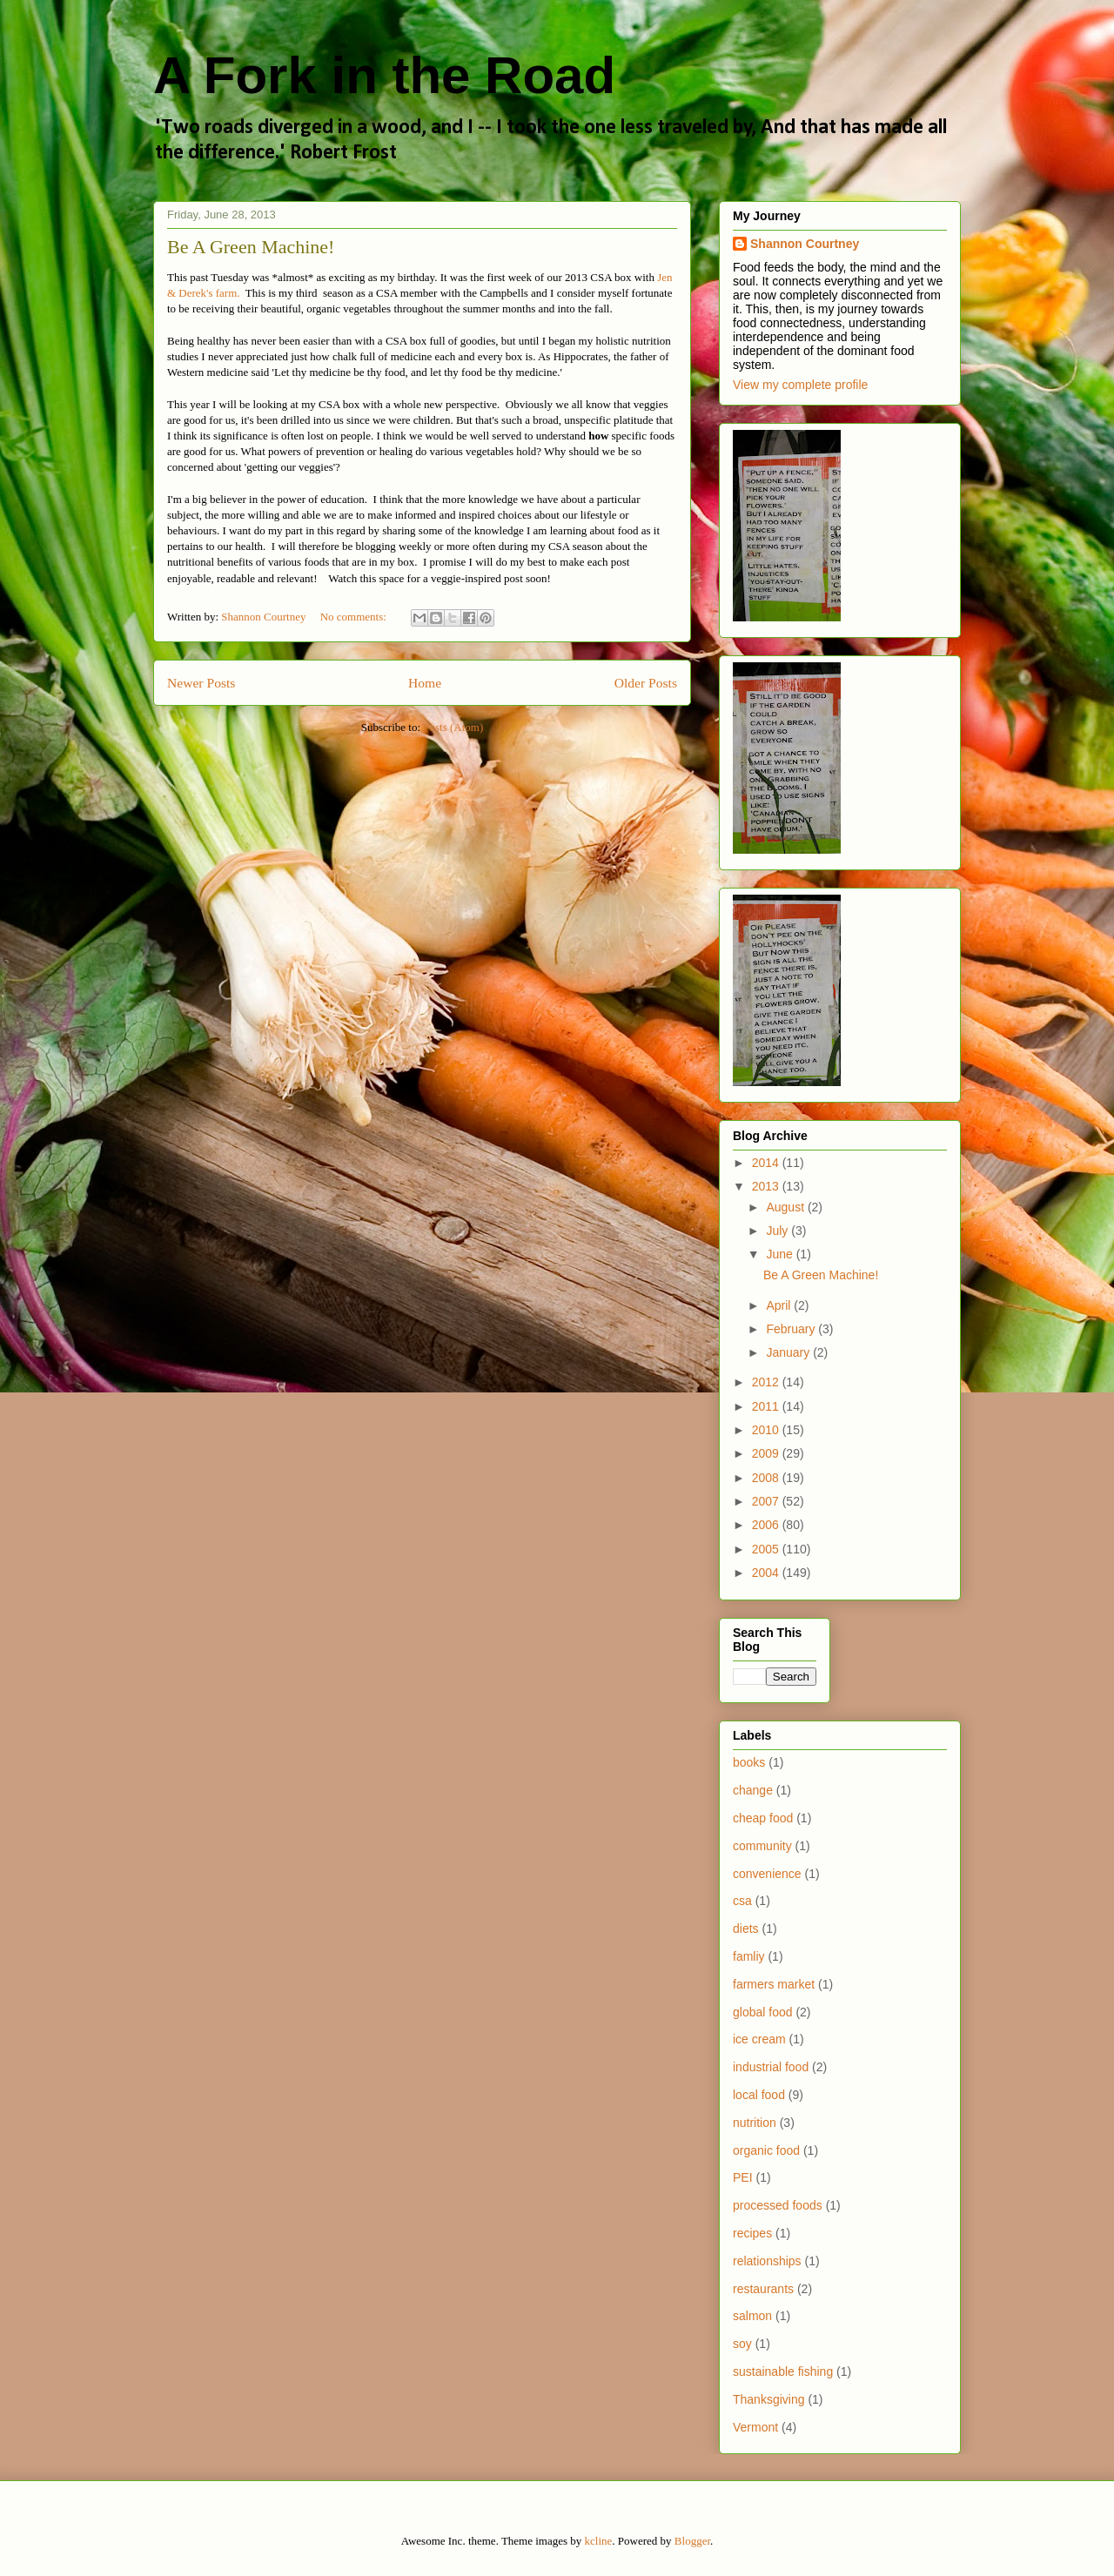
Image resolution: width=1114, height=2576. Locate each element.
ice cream (759, 2039)
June (780, 1254)
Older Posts (645, 682)
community (762, 1846)
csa (742, 1901)
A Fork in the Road (384, 75)
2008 (767, 1478)
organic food (766, 2150)
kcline (599, 2540)
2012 (767, 1382)
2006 (767, 1525)
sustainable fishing (783, 2371)
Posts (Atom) (453, 727)
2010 (767, 1430)
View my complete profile (800, 385)
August (786, 1207)
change (753, 1790)
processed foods (777, 2205)
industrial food (771, 2067)
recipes (752, 2233)
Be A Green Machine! (250, 247)
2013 (767, 1186)
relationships (767, 2261)
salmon (752, 2316)
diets (746, 1928)
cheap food (763, 1818)
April (780, 1305)
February (792, 1329)
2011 (767, 1406)
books (749, 1762)
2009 (767, 1453)
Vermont (755, 2427)
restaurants (763, 2289)
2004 (767, 1573)
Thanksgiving (769, 2399)
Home (424, 682)
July (778, 1231)
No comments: (354, 616)
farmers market (774, 1984)
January (789, 1352)
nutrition (754, 2123)
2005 (767, 1549)
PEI (743, 2177)
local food (759, 2095)
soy (742, 2344)
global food (763, 2012)
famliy (749, 1956)
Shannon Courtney (804, 244)
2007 (767, 1501)
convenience (767, 1874)
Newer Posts (201, 682)
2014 (767, 1163)
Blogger (692, 2540)
